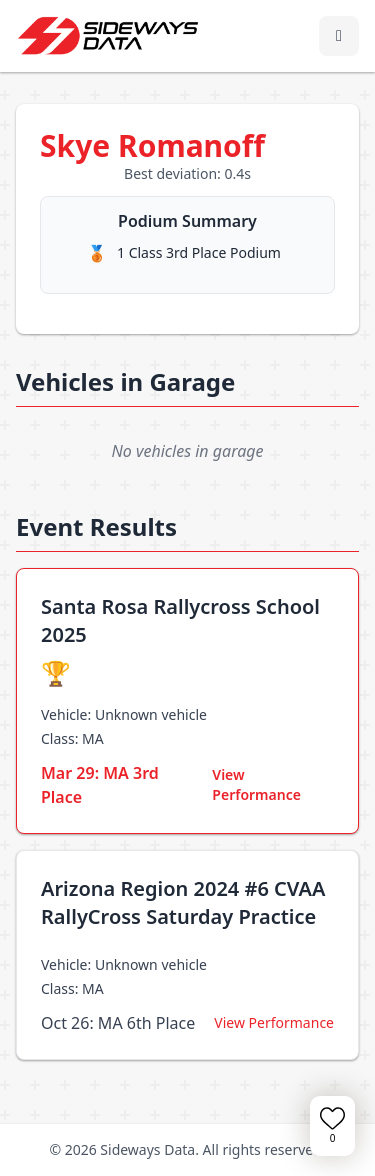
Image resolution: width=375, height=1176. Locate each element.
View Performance (256, 784)
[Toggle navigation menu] (339, 36)
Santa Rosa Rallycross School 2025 (180, 620)
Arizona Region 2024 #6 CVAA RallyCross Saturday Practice (183, 902)
